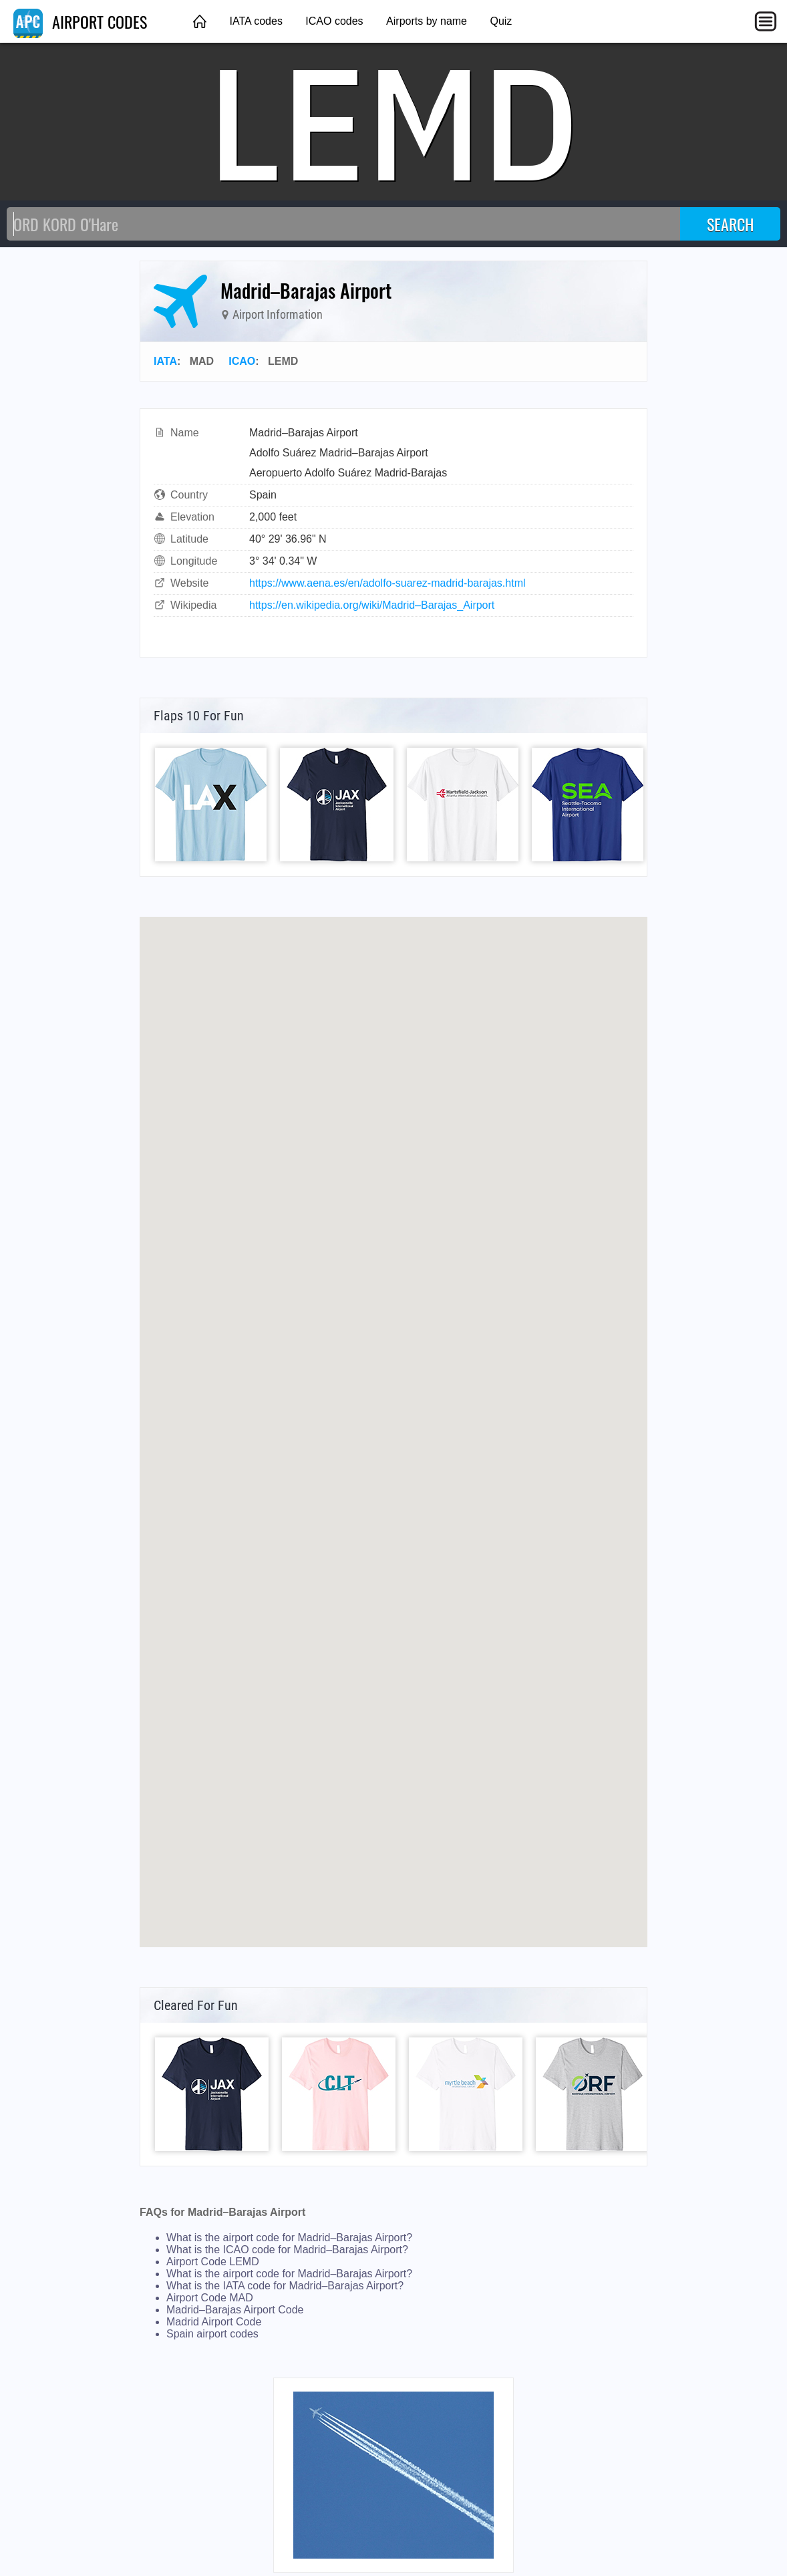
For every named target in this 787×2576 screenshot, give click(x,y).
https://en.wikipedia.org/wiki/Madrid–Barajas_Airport (371, 605)
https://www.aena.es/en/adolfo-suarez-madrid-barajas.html (387, 583)
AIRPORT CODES (80, 21)
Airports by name (426, 21)
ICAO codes (334, 21)
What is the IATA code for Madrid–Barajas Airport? (285, 2285)
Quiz (501, 21)
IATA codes (255, 21)
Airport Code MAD (209, 2297)
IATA (165, 361)
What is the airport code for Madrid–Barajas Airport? (289, 2237)
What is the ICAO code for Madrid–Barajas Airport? (287, 2249)
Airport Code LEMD (212, 2261)
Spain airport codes (212, 2333)
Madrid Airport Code (213, 2321)
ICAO (241, 361)
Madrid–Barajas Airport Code (234, 2309)
